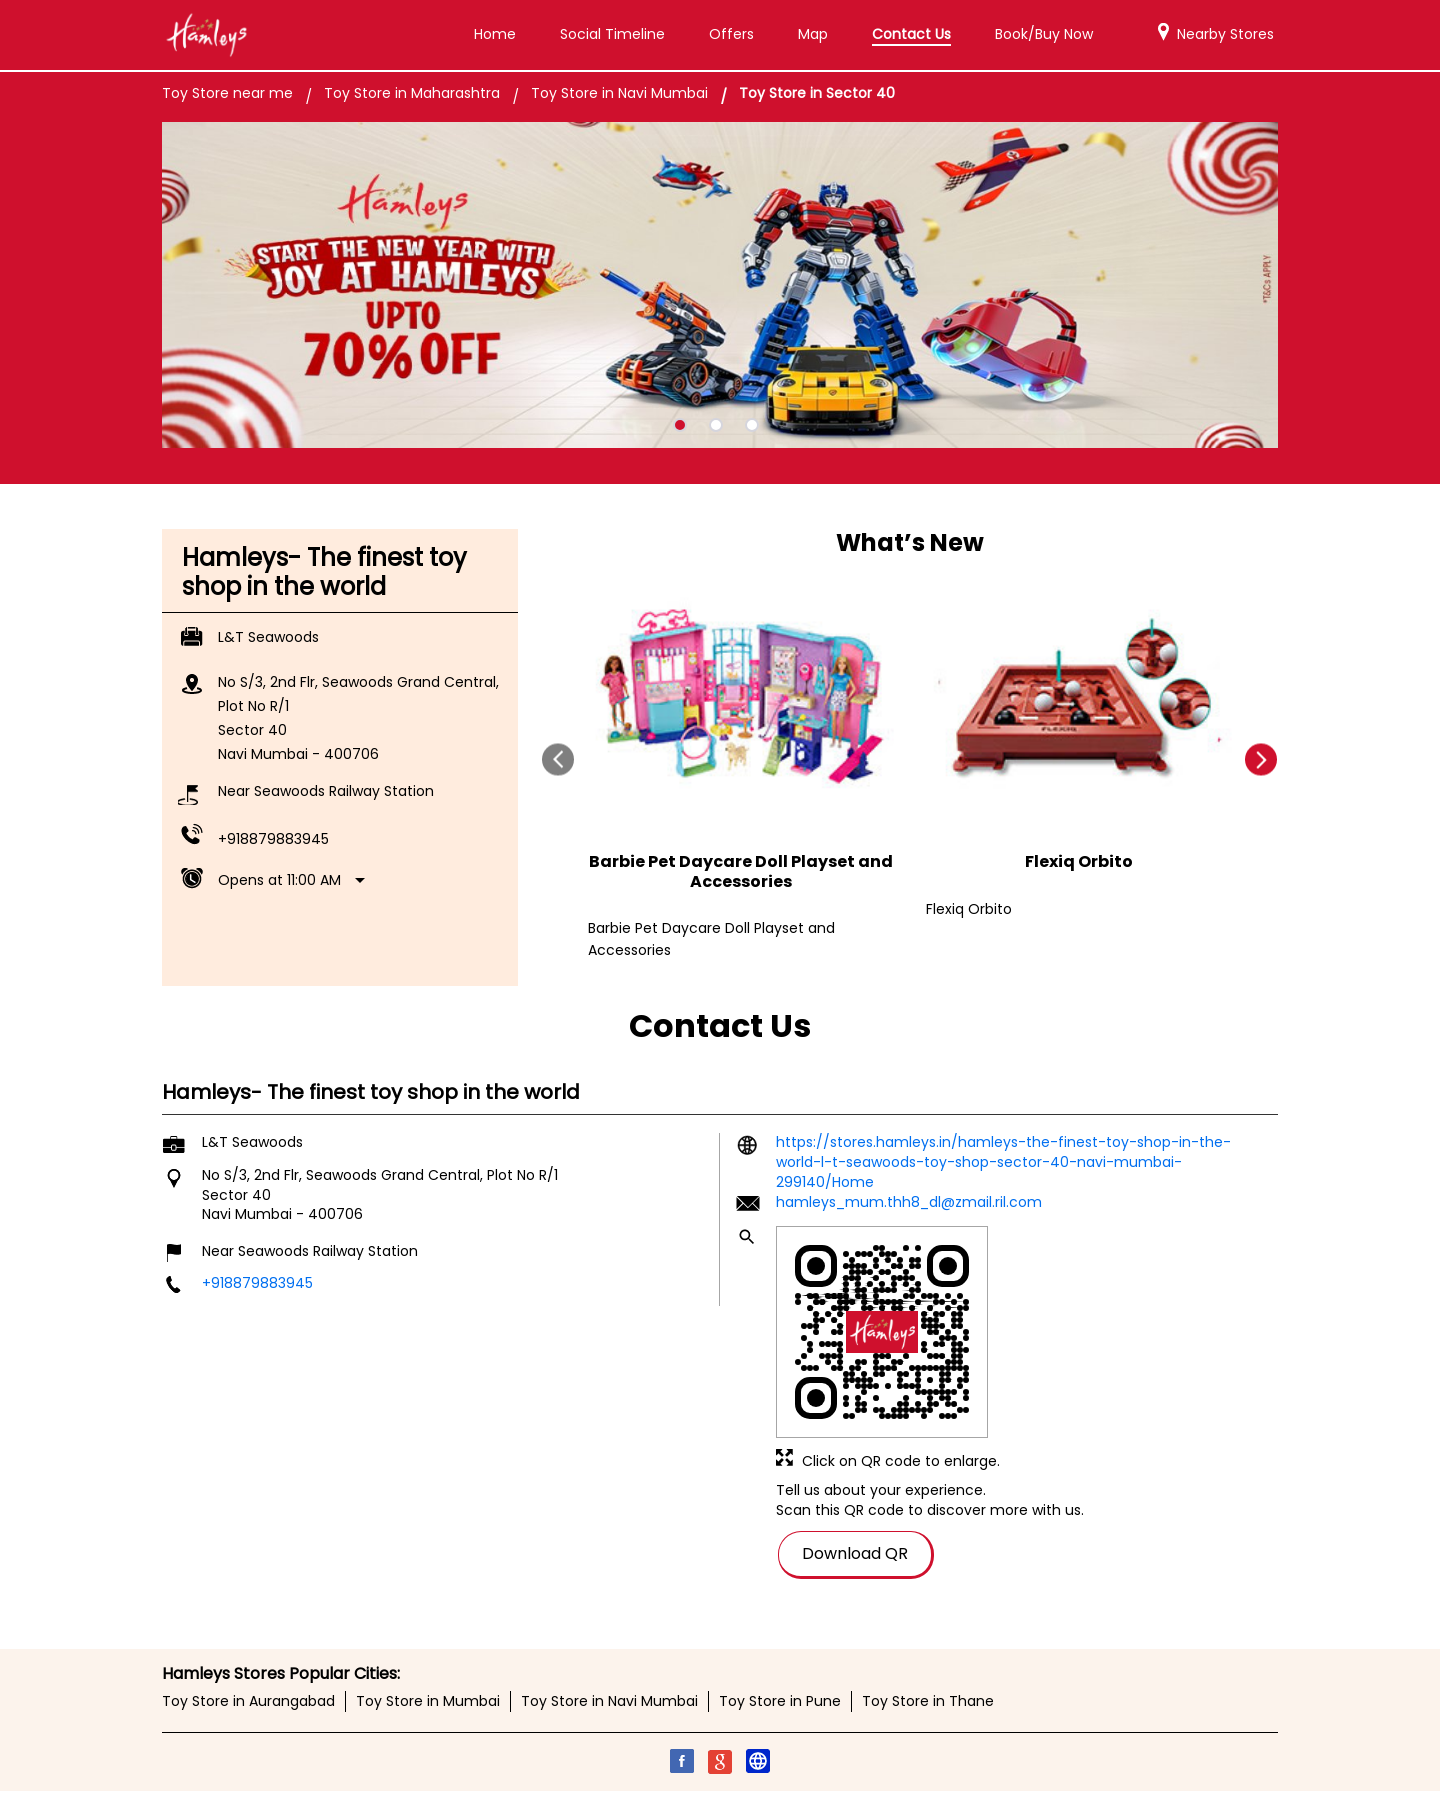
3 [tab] (752, 425)
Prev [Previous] (558, 759)
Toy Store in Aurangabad (248, 1702)
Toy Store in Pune (780, 1702)
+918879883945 (273, 839)
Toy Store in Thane (928, 1702)
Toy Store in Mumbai (428, 1702)
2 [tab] (716, 425)
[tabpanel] (720, 285)
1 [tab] (680, 425)
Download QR (855, 1552)
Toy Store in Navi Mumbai (609, 1702)
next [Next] (1261, 759)
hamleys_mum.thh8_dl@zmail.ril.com (909, 1202)
